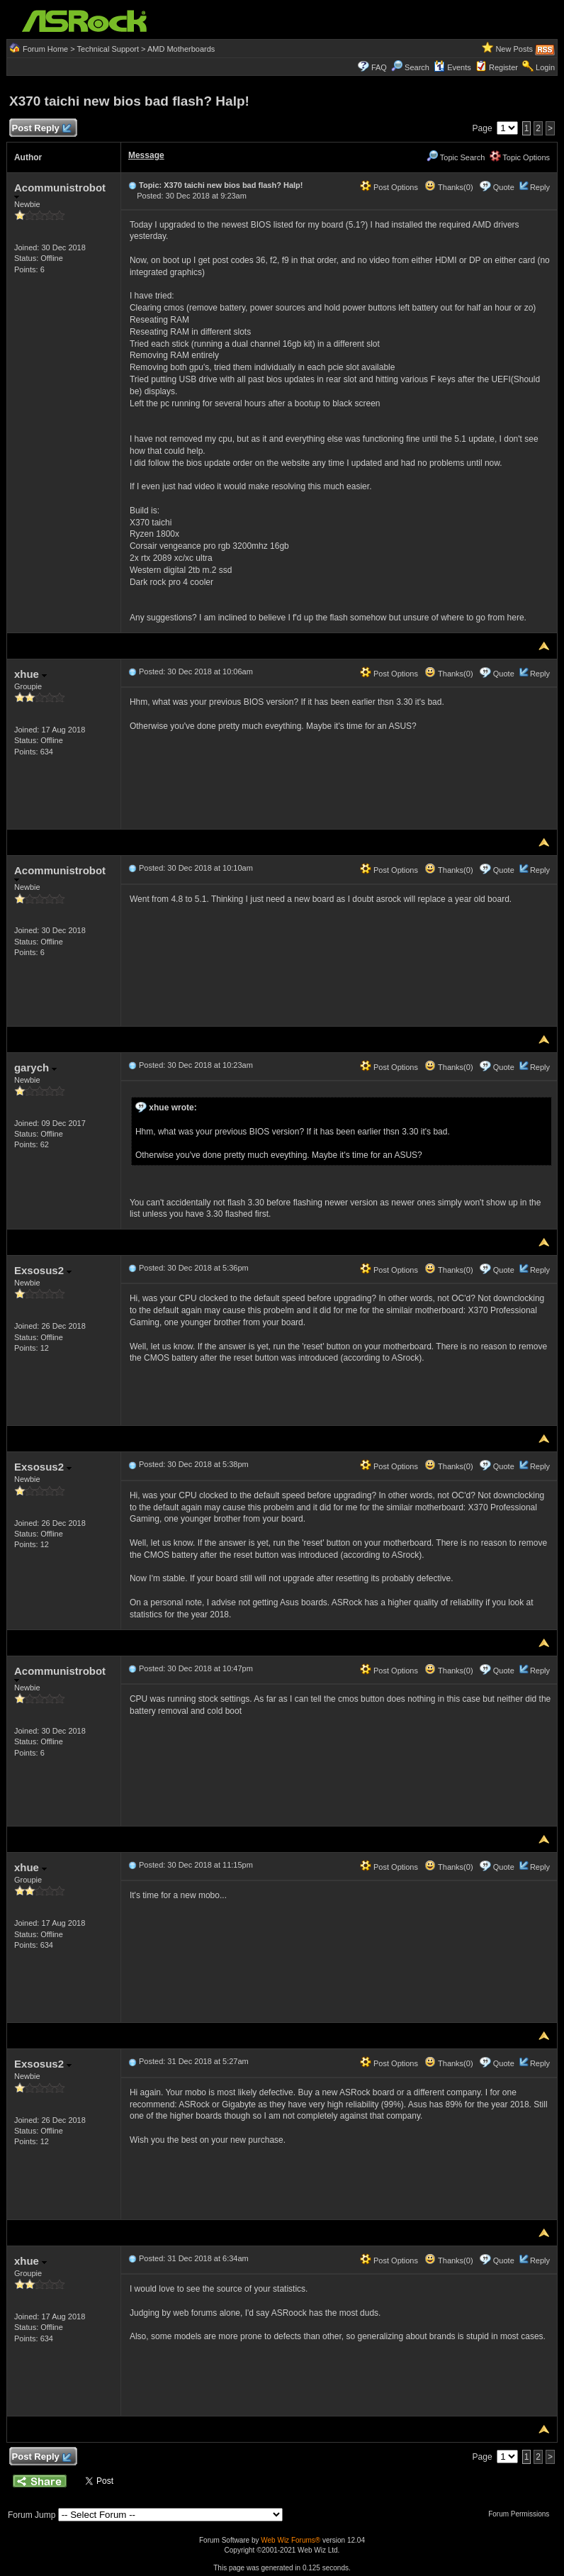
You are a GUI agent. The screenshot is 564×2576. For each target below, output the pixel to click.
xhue (30, 674)
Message (146, 155)
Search (417, 67)
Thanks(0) (448, 187)
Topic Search (456, 157)
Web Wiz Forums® (290, 2540)
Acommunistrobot (60, 190)
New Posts (514, 49)
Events (452, 67)
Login (545, 67)
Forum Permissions (522, 2514)
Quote (503, 187)
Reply (540, 187)
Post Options (389, 187)
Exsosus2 (43, 1270)
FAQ (379, 67)
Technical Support (108, 49)
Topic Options (520, 157)
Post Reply (41, 129)
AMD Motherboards (181, 49)
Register (503, 67)
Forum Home (45, 49)
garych (35, 1067)
